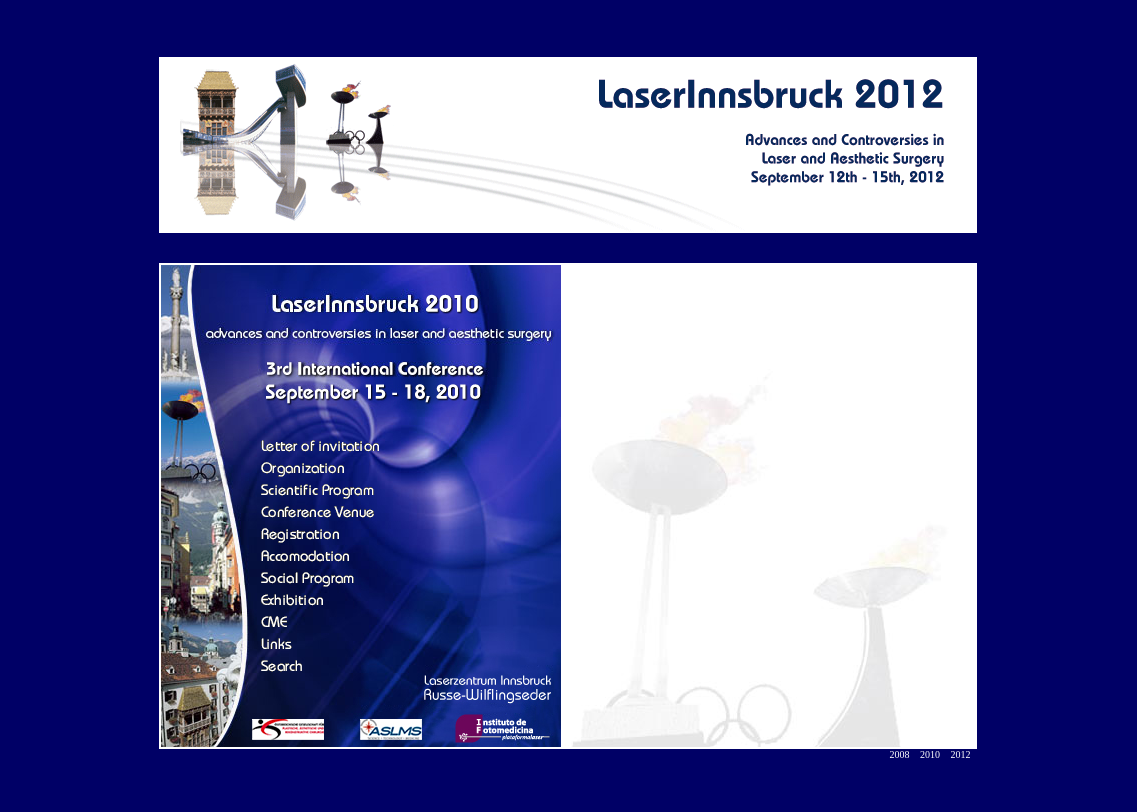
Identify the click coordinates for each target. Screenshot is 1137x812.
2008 (900, 754)
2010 (930, 754)
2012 (961, 754)
